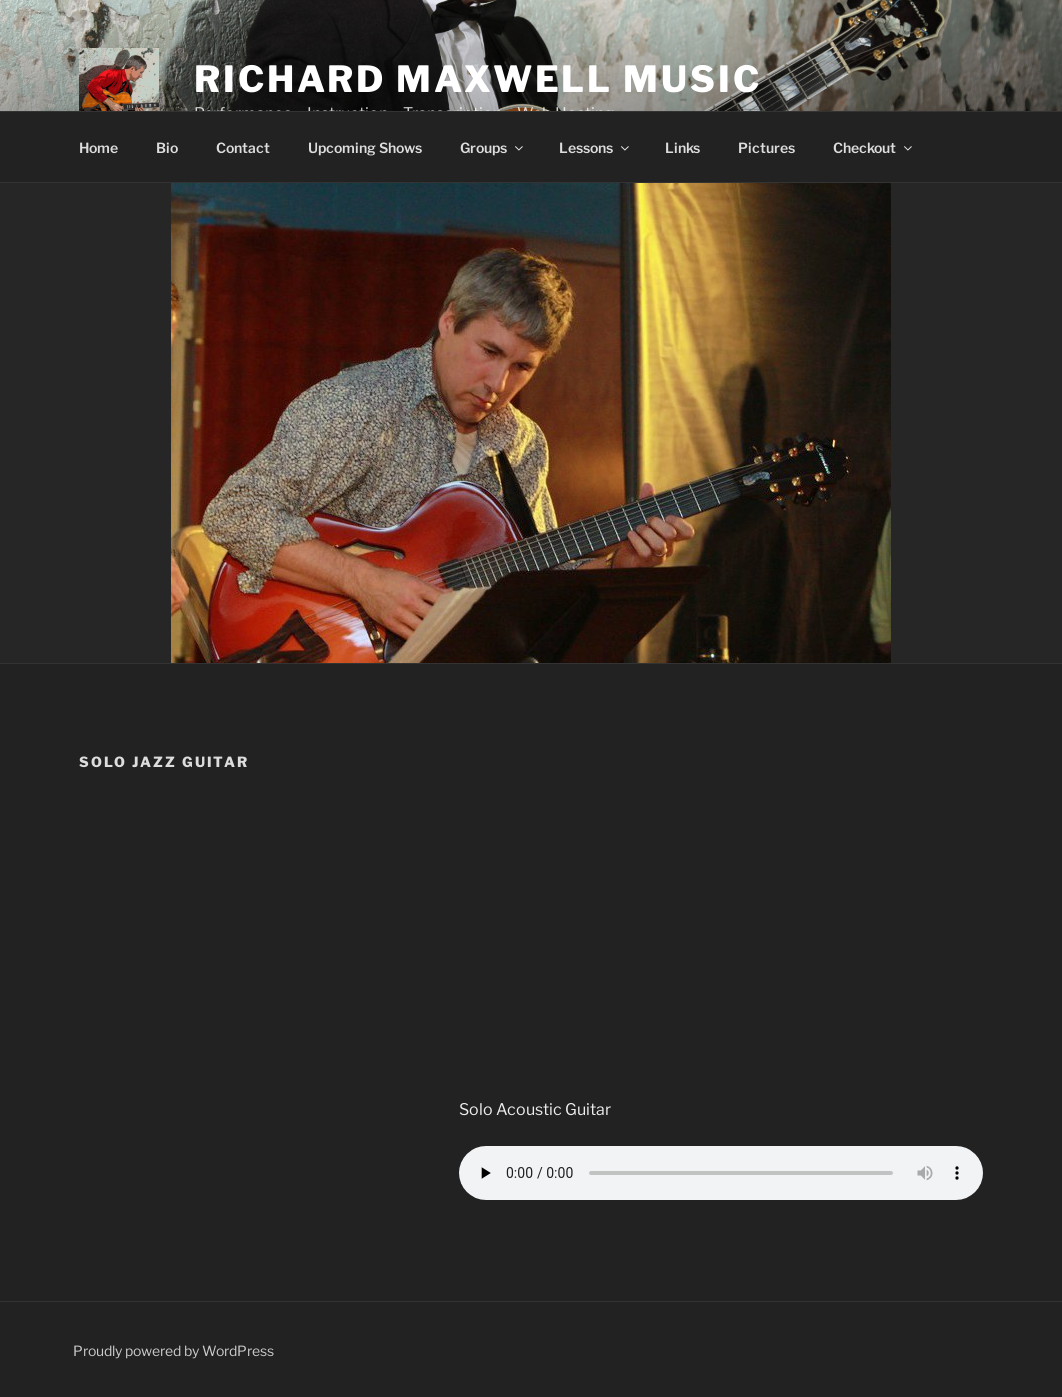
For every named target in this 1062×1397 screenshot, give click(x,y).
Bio (167, 147)
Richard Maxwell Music (477, 79)
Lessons (595, 147)
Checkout (874, 147)
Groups (493, 147)
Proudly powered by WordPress (173, 1350)
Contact (243, 147)
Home (98, 147)
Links (682, 147)
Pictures (766, 147)
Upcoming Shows (365, 147)
